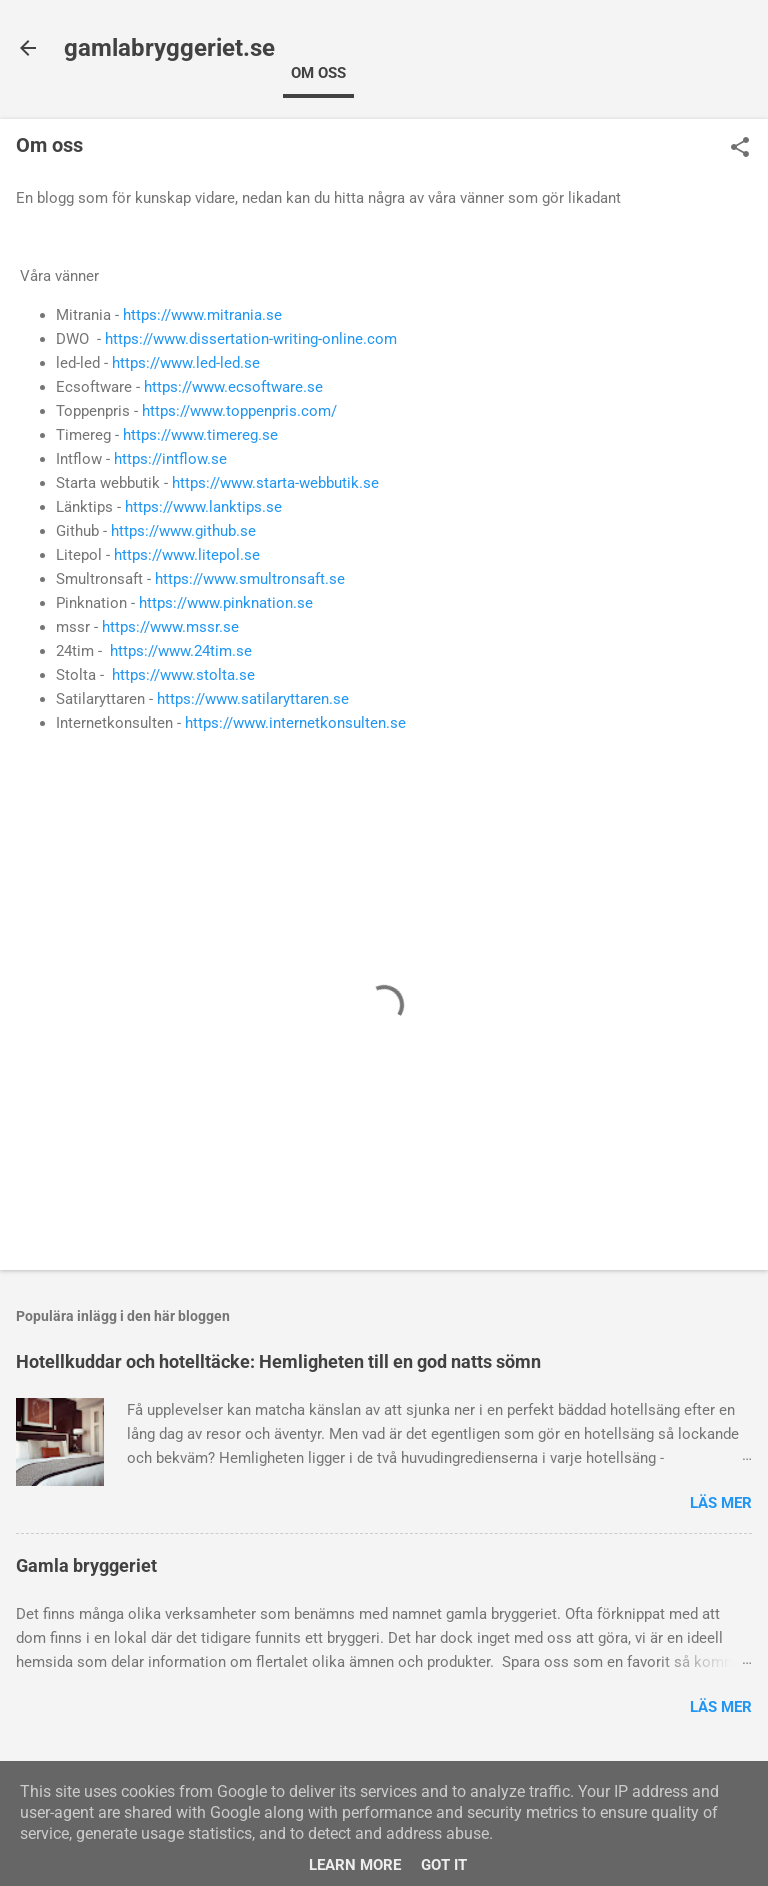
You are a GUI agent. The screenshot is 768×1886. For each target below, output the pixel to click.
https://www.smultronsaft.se (250, 579)
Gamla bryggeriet (86, 1565)
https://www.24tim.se (181, 651)
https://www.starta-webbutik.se (275, 483)
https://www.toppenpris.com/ (239, 411)
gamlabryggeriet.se (169, 48)
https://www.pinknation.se (226, 603)
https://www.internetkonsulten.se (295, 723)
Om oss (318, 73)
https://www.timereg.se (200, 435)
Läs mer (721, 1503)
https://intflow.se (170, 459)
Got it (444, 1865)
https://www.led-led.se (186, 363)
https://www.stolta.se (183, 675)
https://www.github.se (183, 531)
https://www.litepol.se (187, 555)
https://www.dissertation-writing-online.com (251, 339)
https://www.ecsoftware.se (233, 387)
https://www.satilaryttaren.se (253, 699)
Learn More (355, 1865)
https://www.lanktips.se (203, 507)
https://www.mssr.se (170, 627)
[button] (740, 149)
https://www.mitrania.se (202, 315)
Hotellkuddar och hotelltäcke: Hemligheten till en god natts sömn (278, 1361)
